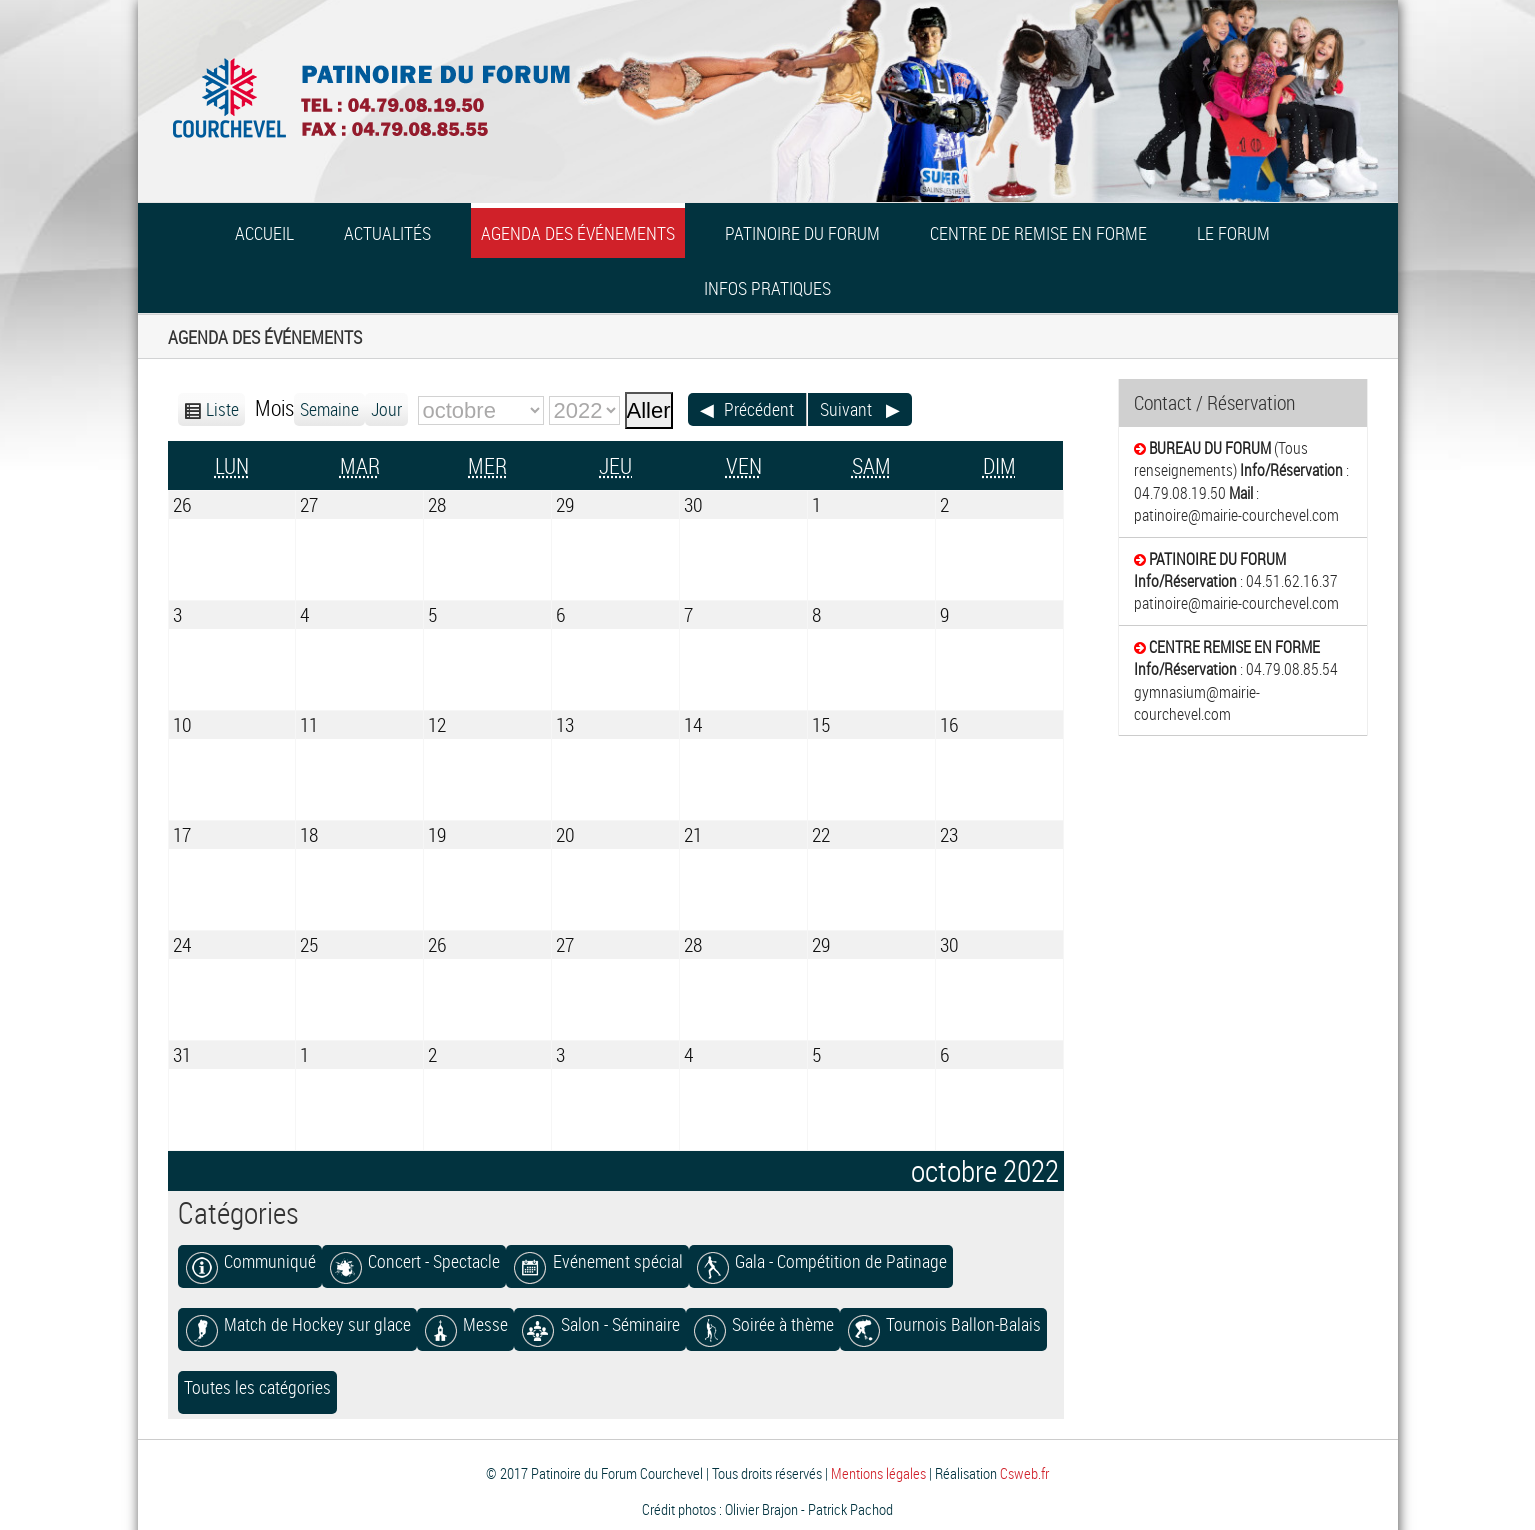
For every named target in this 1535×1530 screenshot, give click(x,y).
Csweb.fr (1024, 1473)
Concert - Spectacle (414, 1261)
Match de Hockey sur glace (297, 1324)
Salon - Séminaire (599, 1324)
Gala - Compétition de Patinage (821, 1261)
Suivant (846, 409)
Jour (386, 409)
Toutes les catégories (257, 1387)
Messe (465, 1324)
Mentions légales (878, 1473)
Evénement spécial (597, 1261)
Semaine (329, 409)
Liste (222, 409)
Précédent (759, 409)
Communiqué (250, 1261)
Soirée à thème (763, 1324)
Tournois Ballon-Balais (943, 1324)
